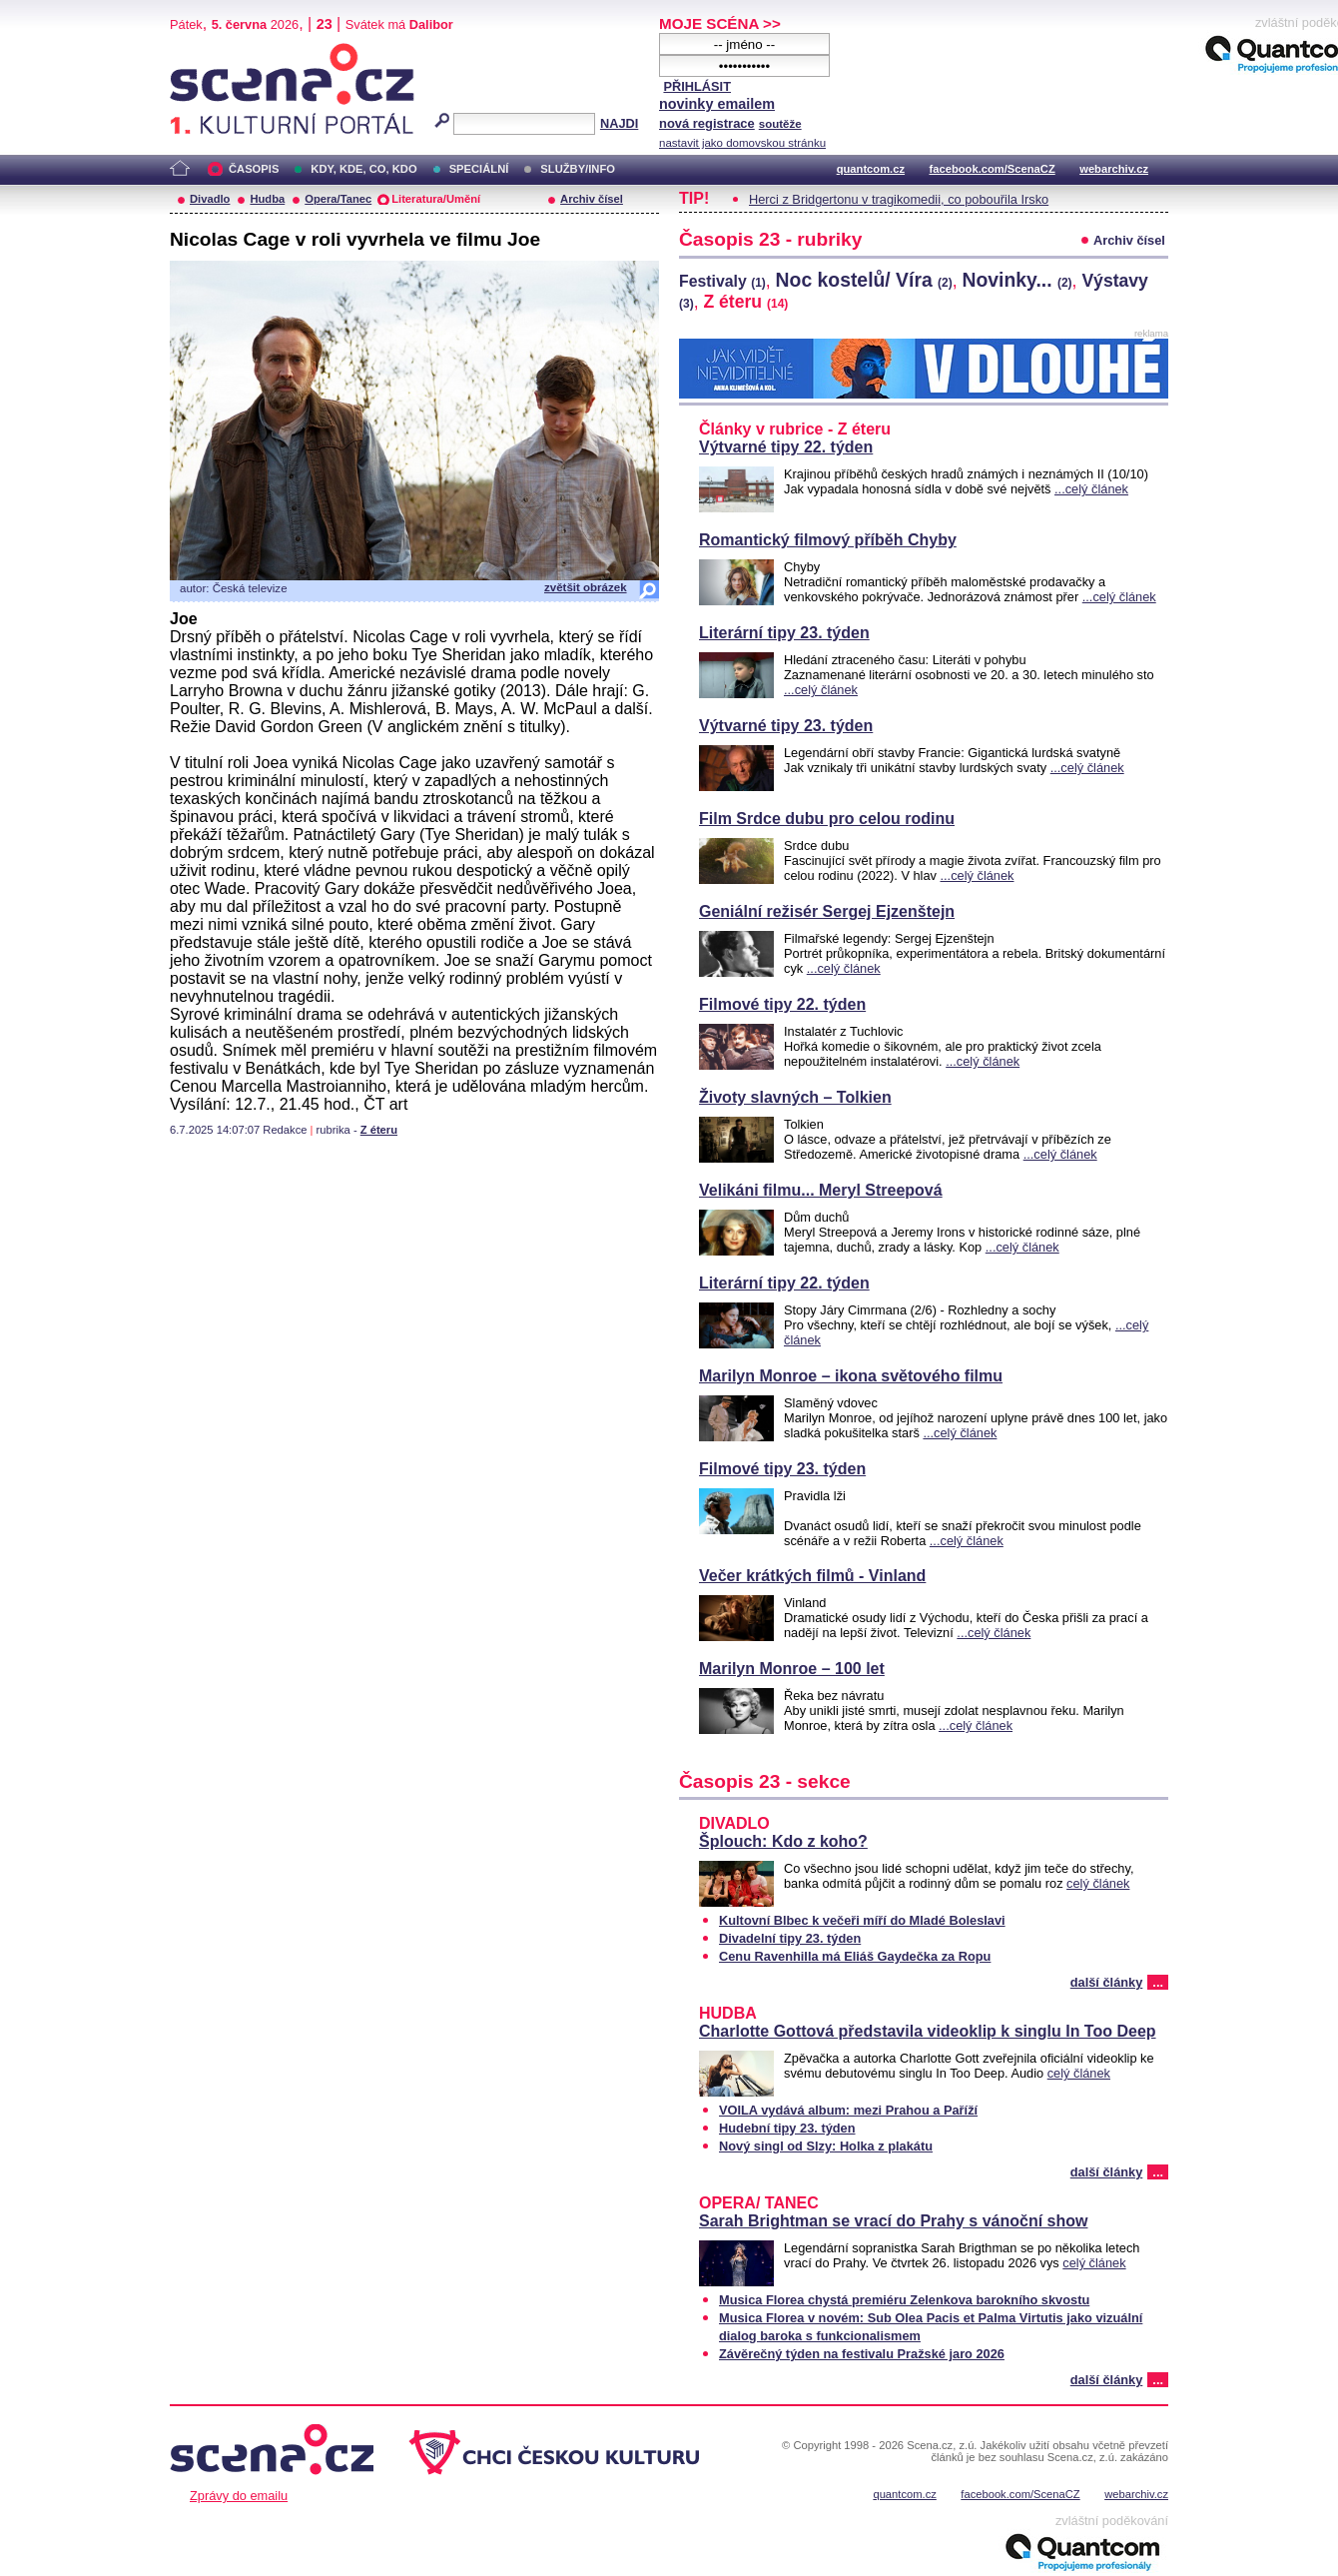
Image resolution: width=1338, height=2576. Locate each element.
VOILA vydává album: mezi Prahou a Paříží (848, 2110)
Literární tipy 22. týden (784, 1283)
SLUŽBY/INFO (577, 169)
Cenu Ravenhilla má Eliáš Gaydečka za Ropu (855, 1956)
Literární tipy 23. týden (784, 632)
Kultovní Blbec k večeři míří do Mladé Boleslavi (862, 1920)
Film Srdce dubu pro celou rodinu (827, 818)
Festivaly (722, 281)
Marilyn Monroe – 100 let (792, 1668)
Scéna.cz (204, 51)
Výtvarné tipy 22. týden (786, 446)
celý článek (1097, 1883)
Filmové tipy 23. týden (782, 1468)
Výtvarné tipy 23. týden (786, 725)
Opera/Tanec (338, 199)
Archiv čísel (591, 199)
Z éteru (378, 1130)
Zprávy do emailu (239, 2495)
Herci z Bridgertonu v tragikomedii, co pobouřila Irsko (898, 199)
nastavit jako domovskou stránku (742, 143)
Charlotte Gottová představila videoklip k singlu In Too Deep (927, 2031)
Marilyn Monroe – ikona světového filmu (851, 1375)
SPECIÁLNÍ (479, 169)
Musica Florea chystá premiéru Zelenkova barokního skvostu (904, 2299)
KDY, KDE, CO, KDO (363, 169)
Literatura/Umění (435, 199)
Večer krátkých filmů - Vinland (812, 1575)
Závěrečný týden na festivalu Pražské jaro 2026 (861, 2353)
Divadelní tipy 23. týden (790, 1938)
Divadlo (210, 199)
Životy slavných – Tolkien (795, 1097)
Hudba (267, 199)
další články (1106, 1982)
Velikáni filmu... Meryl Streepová (821, 1190)
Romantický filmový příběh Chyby (828, 539)
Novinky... (1017, 280)
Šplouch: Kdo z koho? (783, 1841)
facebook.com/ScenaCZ (992, 169)
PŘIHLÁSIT (697, 86)
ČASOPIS (254, 169)
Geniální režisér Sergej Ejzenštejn (827, 911)
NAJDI (619, 123)
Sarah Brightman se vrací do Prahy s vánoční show (893, 2220)
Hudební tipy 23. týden (787, 2128)
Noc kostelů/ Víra (864, 280)
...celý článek (1091, 488)
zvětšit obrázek (585, 587)
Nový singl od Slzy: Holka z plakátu (826, 2146)
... (1157, 1982)
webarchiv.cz (1113, 169)
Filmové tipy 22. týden (782, 1004)
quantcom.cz (871, 169)
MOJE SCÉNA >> (720, 23)
